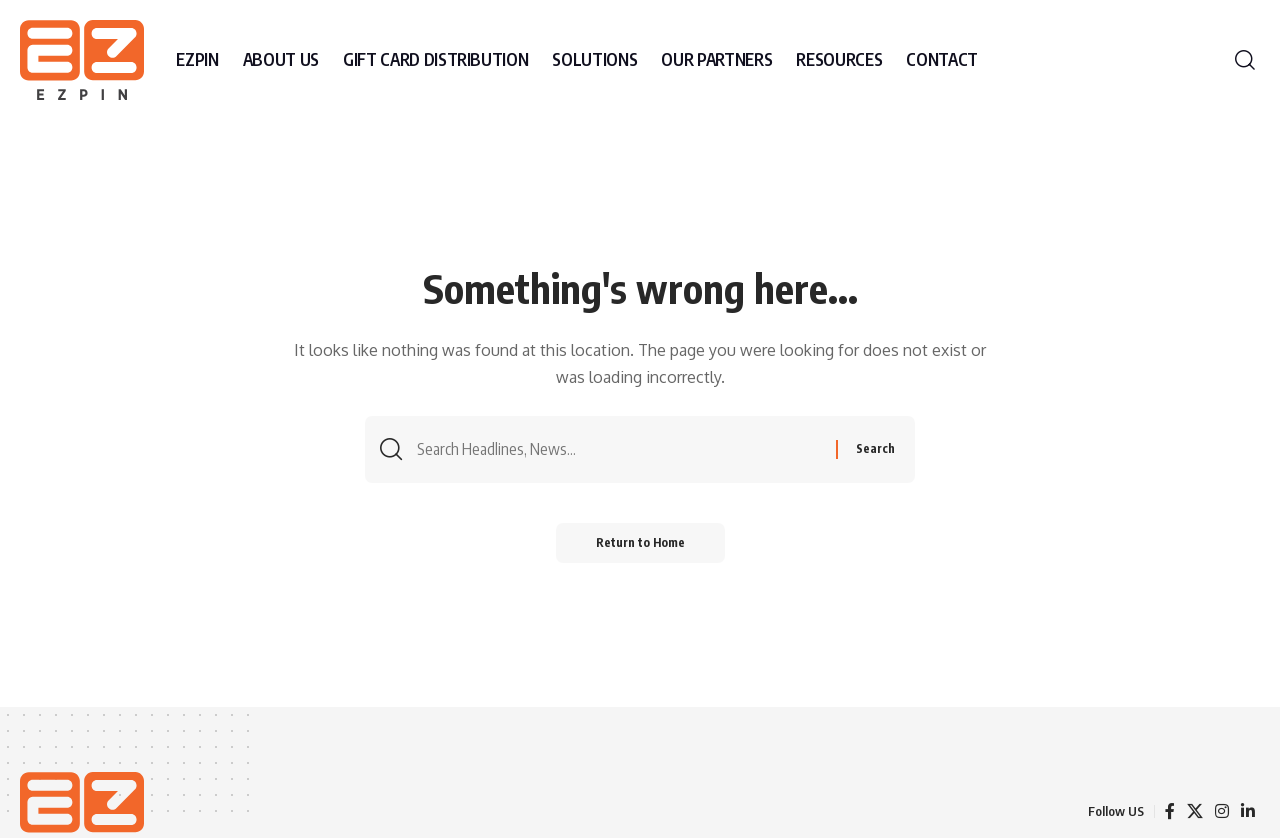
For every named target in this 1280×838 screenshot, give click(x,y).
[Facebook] (1170, 811)
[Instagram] (1222, 811)
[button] (1245, 60)
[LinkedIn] (1248, 811)
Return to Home (640, 542)
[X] (1195, 811)
